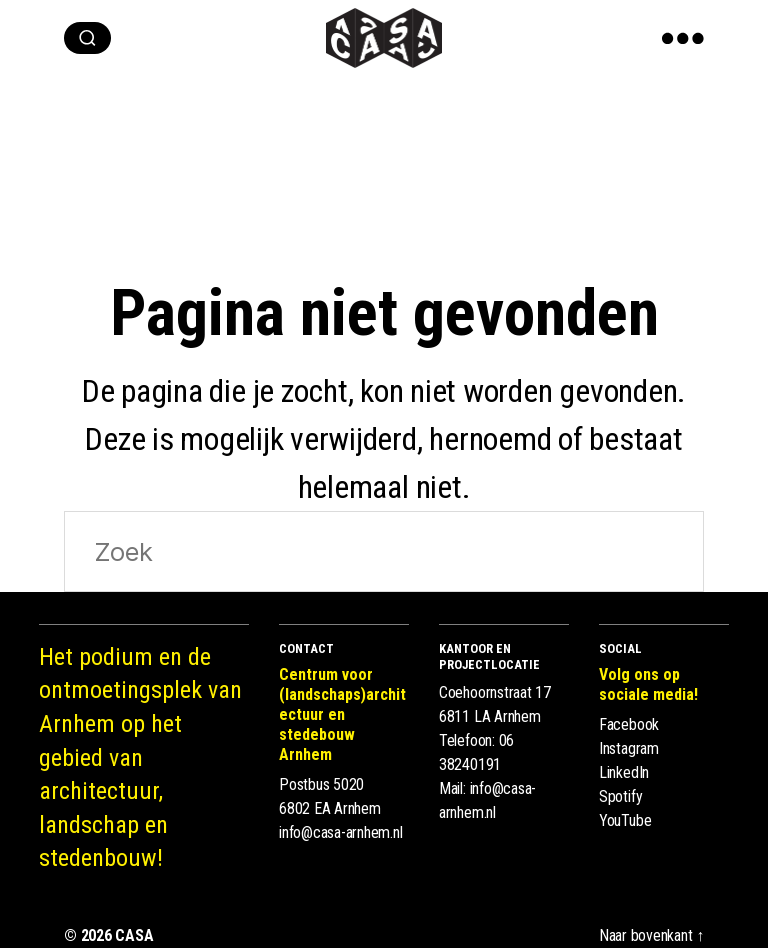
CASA (134, 935)
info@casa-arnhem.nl (340, 832)
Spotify (620, 796)
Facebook (629, 724)
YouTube (625, 820)
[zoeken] (87, 38)
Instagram (629, 748)
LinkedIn (624, 772)
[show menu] (683, 38)
